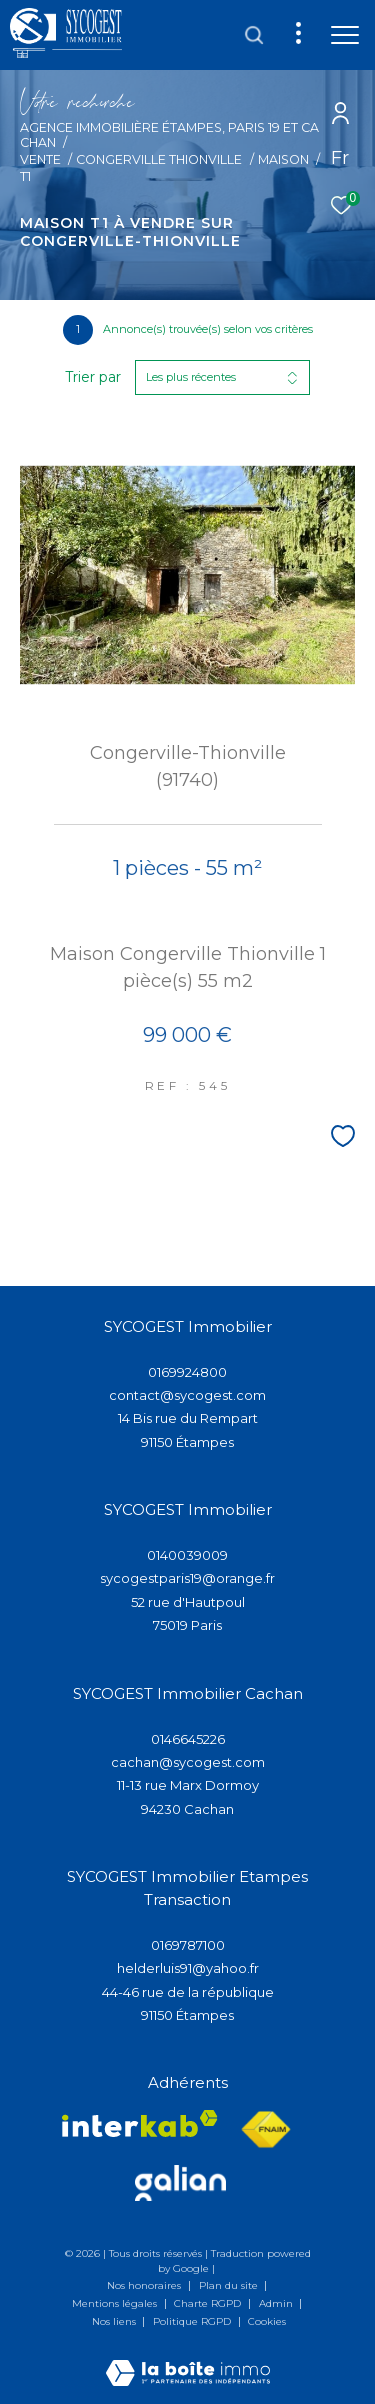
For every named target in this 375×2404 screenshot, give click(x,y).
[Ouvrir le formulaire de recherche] (254, 35)
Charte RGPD (209, 2303)
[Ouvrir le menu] (345, 35)
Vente (40, 159)
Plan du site (230, 2285)
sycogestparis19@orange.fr (187, 1578)
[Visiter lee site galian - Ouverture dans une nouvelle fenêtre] (180, 2183)
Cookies (267, 2322)
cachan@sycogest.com (188, 1762)
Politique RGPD (192, 2321)
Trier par (93, 377)
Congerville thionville (159, 159)
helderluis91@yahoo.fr (188, 1968)
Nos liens (115, 2321)
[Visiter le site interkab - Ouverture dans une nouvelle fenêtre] (140, 2123)
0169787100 (188, 1945)
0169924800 (187, 1372)
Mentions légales (116, 2303)
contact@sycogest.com (187, 1395)
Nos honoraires (145, 2285)
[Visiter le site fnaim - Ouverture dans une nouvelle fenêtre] (265, 2130)
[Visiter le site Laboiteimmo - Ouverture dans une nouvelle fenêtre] (188, 2359)
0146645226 (188, 1739)
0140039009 (187, 1555)
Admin (277, 2303)
